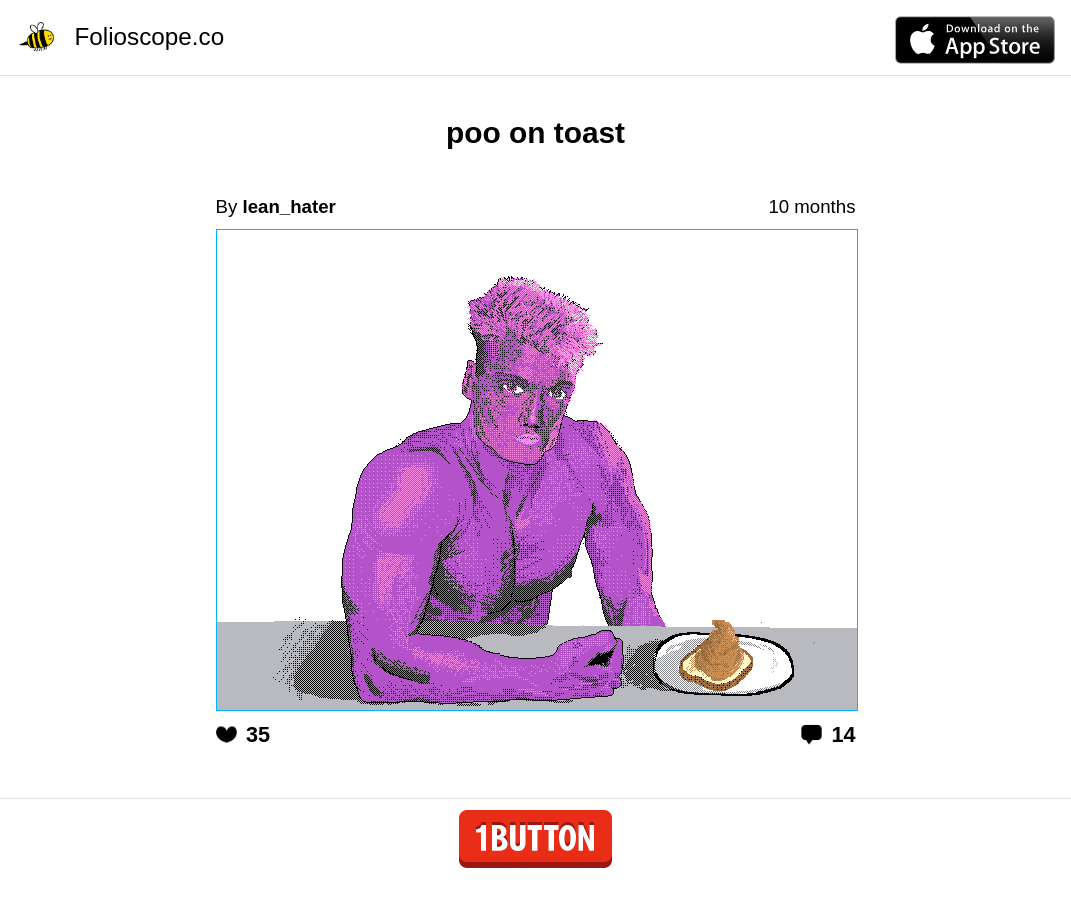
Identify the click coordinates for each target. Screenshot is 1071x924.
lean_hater (288, 206)
